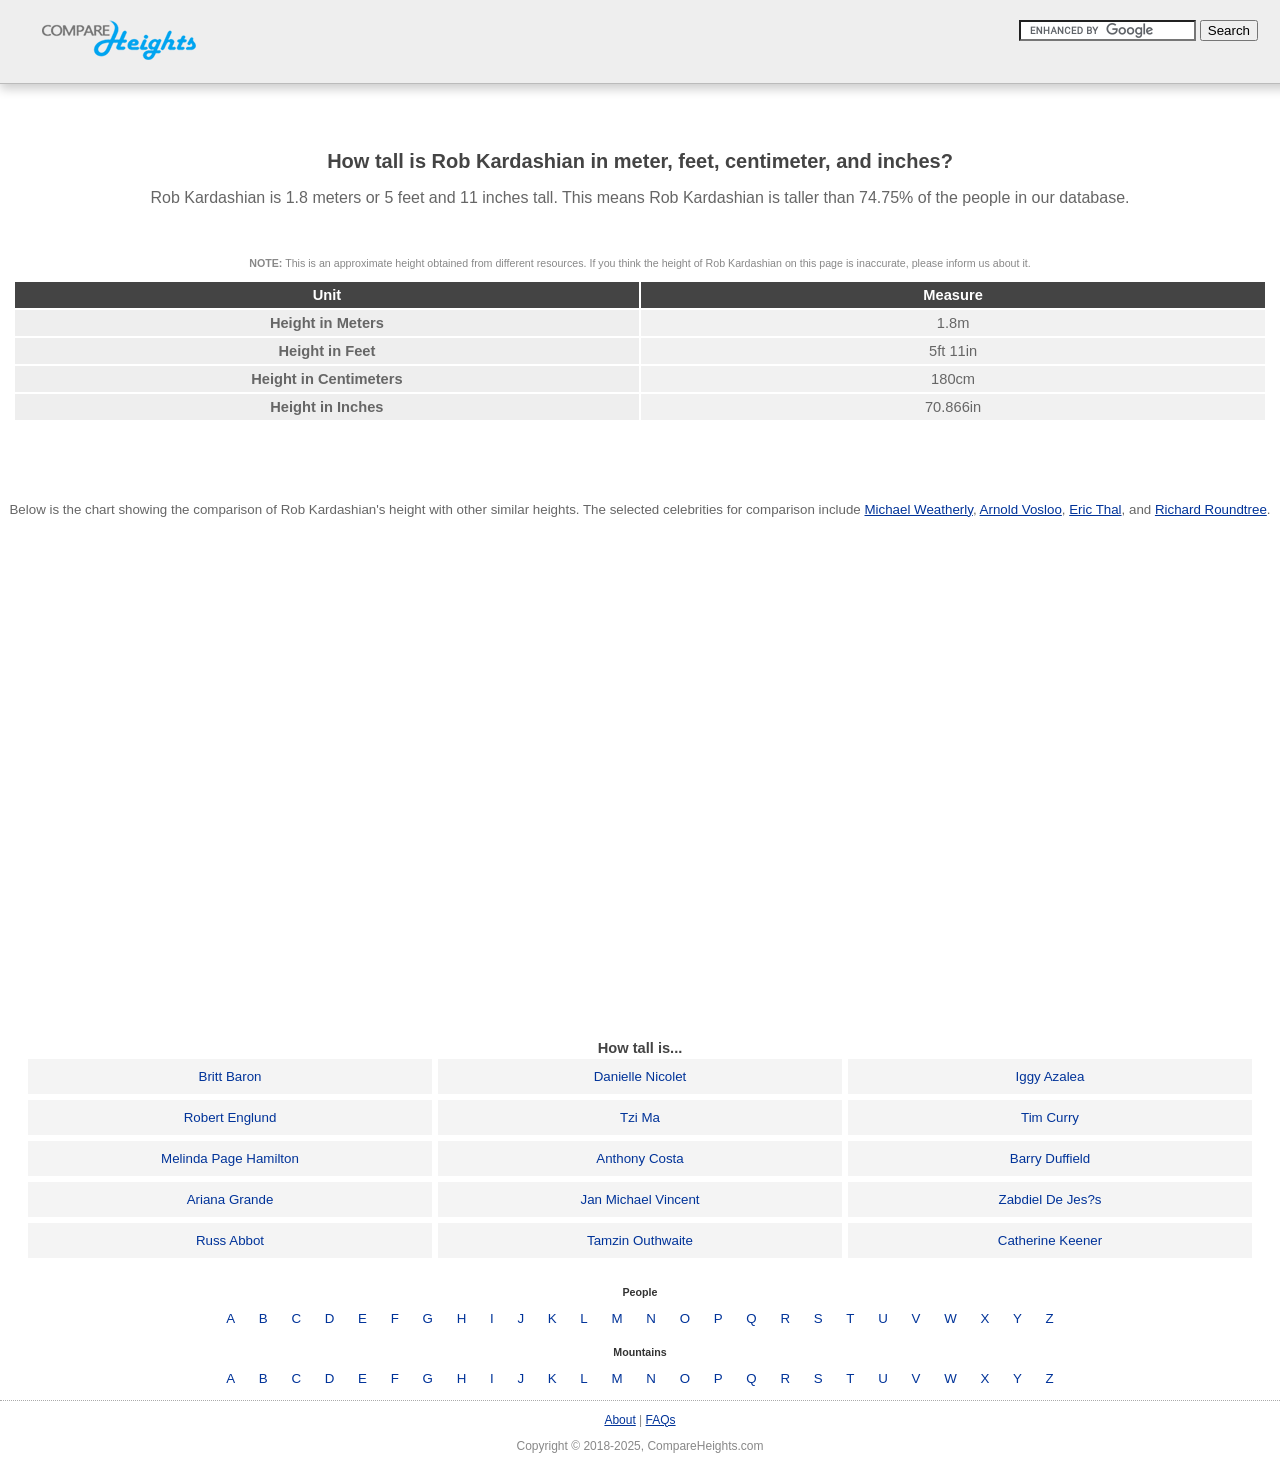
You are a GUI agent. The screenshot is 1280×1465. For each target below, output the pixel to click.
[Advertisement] (640, 977)
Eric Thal (1095, 509)
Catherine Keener (1050, 1240)
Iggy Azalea (1050, 1076)
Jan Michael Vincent (639, 1199)
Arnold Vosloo (1021, 509)
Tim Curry (1050, 1117)
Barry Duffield (1050, 1158)
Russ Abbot (230, 1240)
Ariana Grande (230, 1199)
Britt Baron (230, 1076)
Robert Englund (230, 1117)
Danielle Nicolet (640, 1076)
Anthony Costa (639, 1158)
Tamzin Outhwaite (640, 1240)
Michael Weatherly (918, 509)
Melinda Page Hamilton (230, 1158)
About (619, 1420)
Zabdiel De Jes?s (1050, 1199)
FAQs (661, 1420)
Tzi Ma (640, 1117)
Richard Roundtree (1211, 509)
